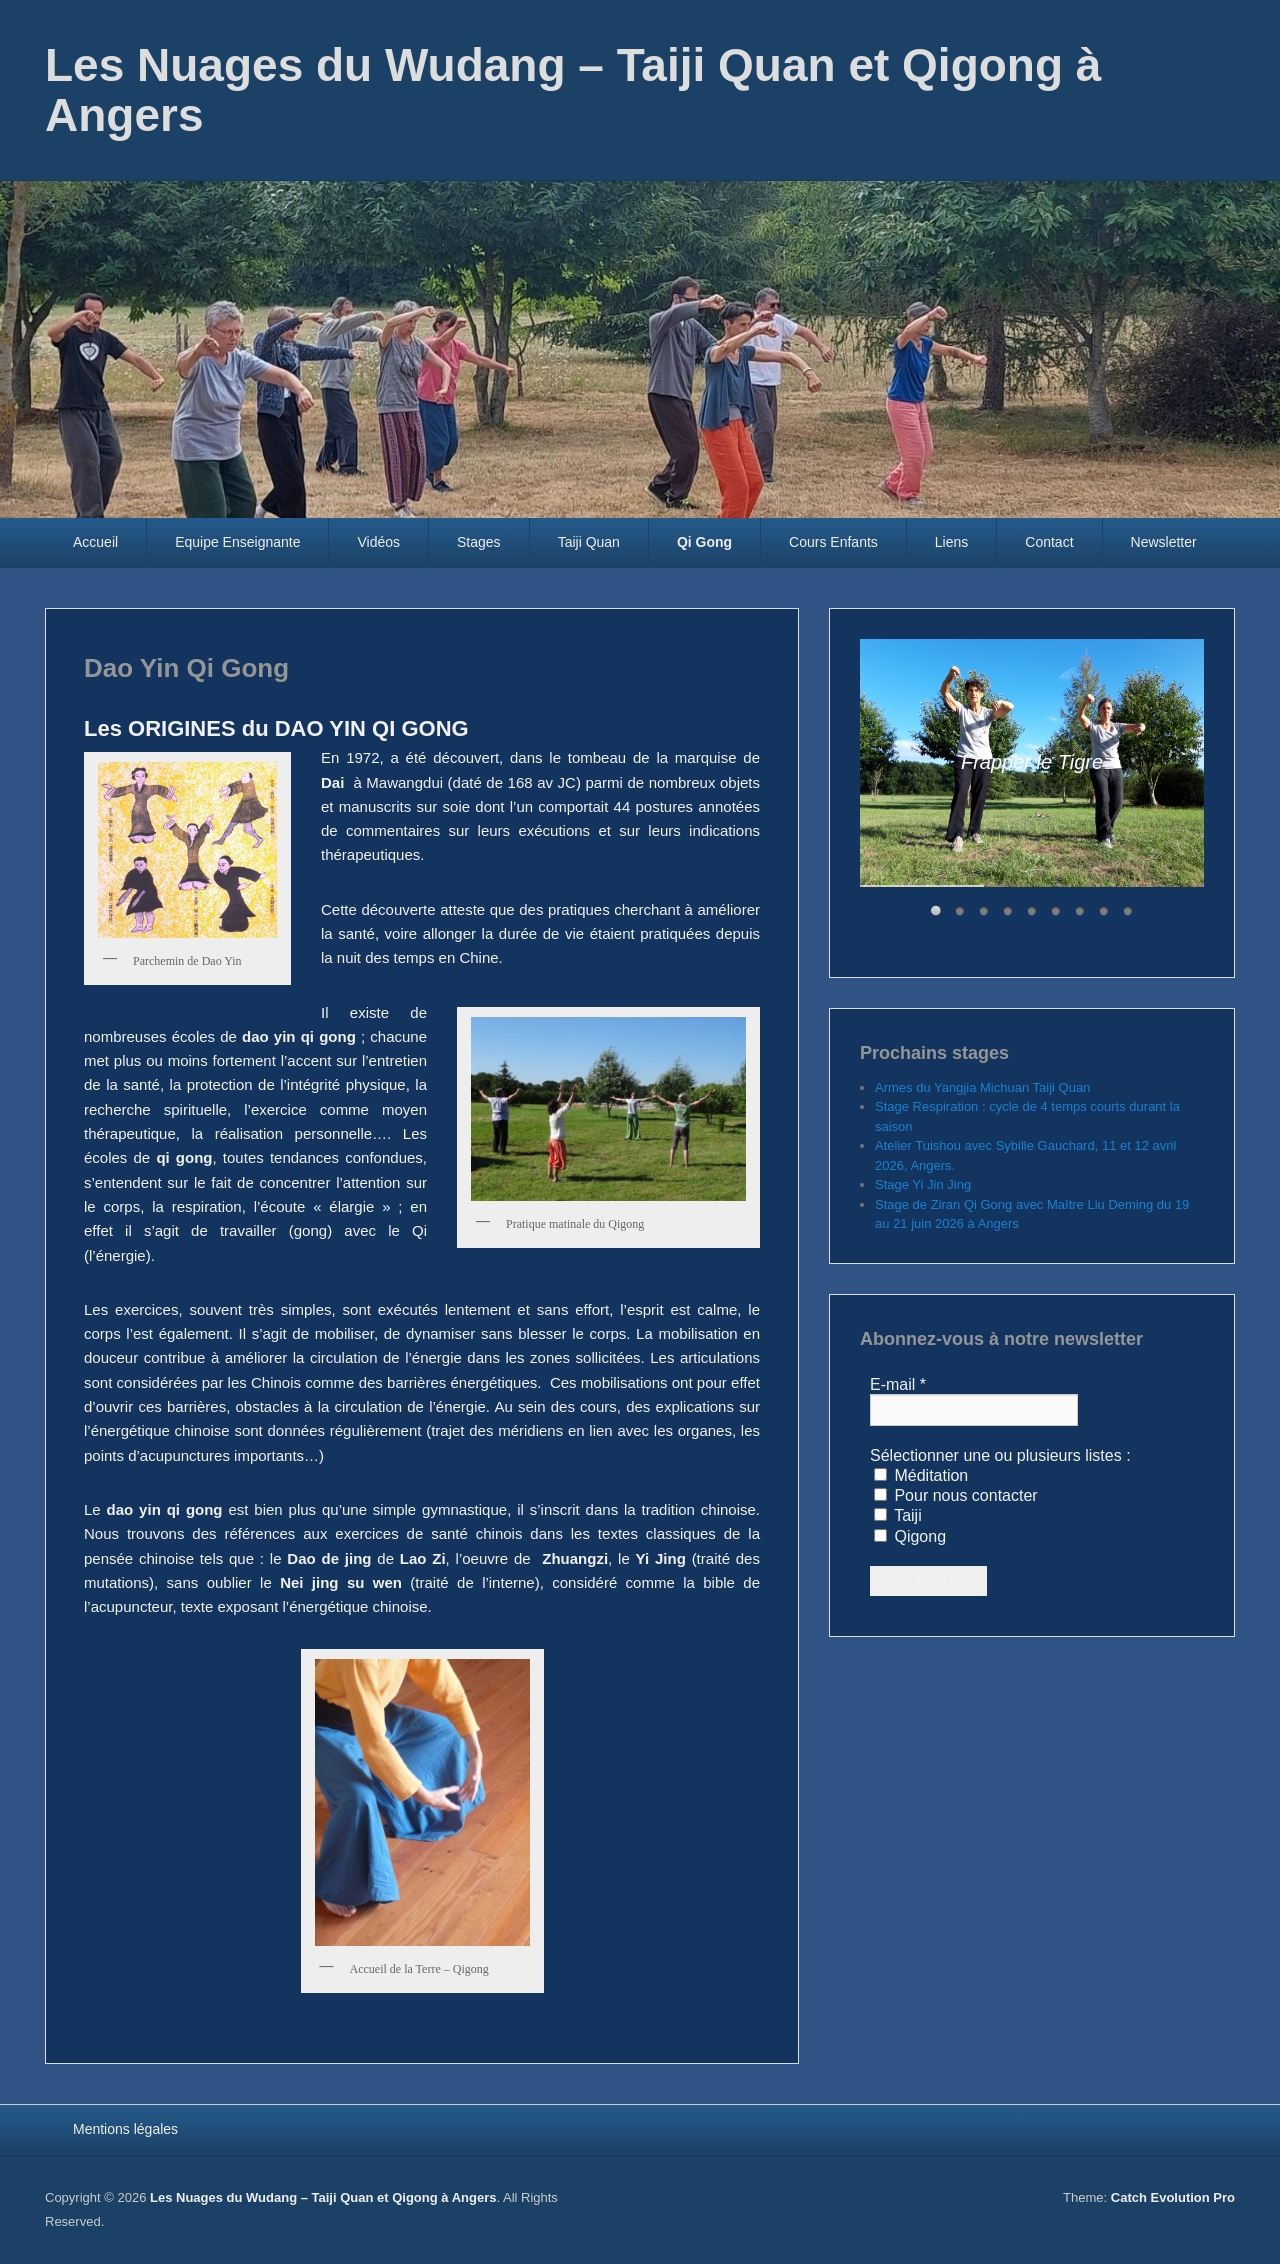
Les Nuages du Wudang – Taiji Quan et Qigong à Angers (573, 90)
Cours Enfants (833, 542)
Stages (479, 542)
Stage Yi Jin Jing (923, 1184)
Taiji (898, 1515)
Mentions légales (125, 2129)
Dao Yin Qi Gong (186, 668)
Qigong (910, 1536)
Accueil (95, 542)
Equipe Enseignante (237, 542)
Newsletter (1164, 542)
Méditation (921, 1475)
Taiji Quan (589, 542)
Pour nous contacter (956, 1495)
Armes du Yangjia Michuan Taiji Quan (982, 1087)
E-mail (898, 1384)
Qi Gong (704, 542)
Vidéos (378, 542)
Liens (951, 542)
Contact (1049, 542)
